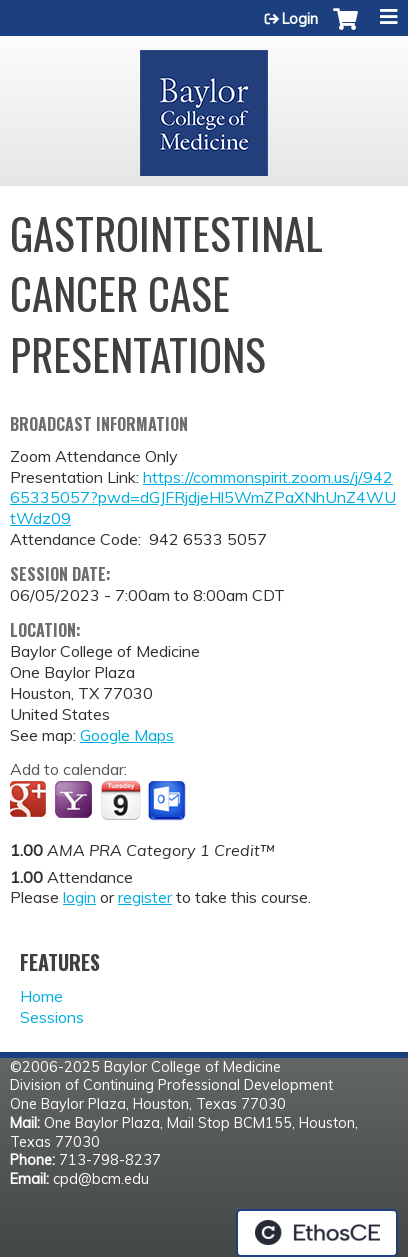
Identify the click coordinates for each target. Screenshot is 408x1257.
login (79, 897)
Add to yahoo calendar (75, 801)
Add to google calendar (30, 801)
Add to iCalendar (120, 800)
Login (300, 19)
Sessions (52, 1017)
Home (41, 996)
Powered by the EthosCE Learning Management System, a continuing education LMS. (317, 1233)
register (145, 897)
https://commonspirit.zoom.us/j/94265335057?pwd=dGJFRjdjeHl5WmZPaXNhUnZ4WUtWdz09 (203, 498)
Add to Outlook (168, 801)
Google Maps (127, 735)
